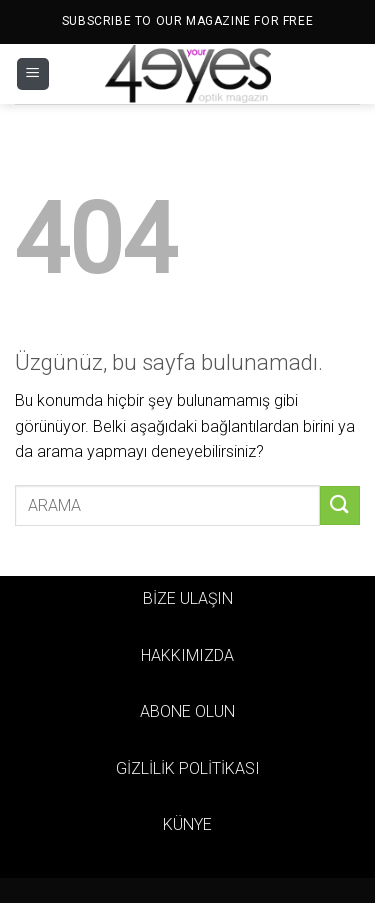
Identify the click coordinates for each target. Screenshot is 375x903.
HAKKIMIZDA (187, 655)
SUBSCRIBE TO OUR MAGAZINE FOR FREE (187, 21)
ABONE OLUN (187, 711)
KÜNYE (187, 824)
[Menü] (33, 74)
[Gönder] (340, 505)
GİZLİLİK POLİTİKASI (188, 768)
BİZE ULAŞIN (188, 598)
